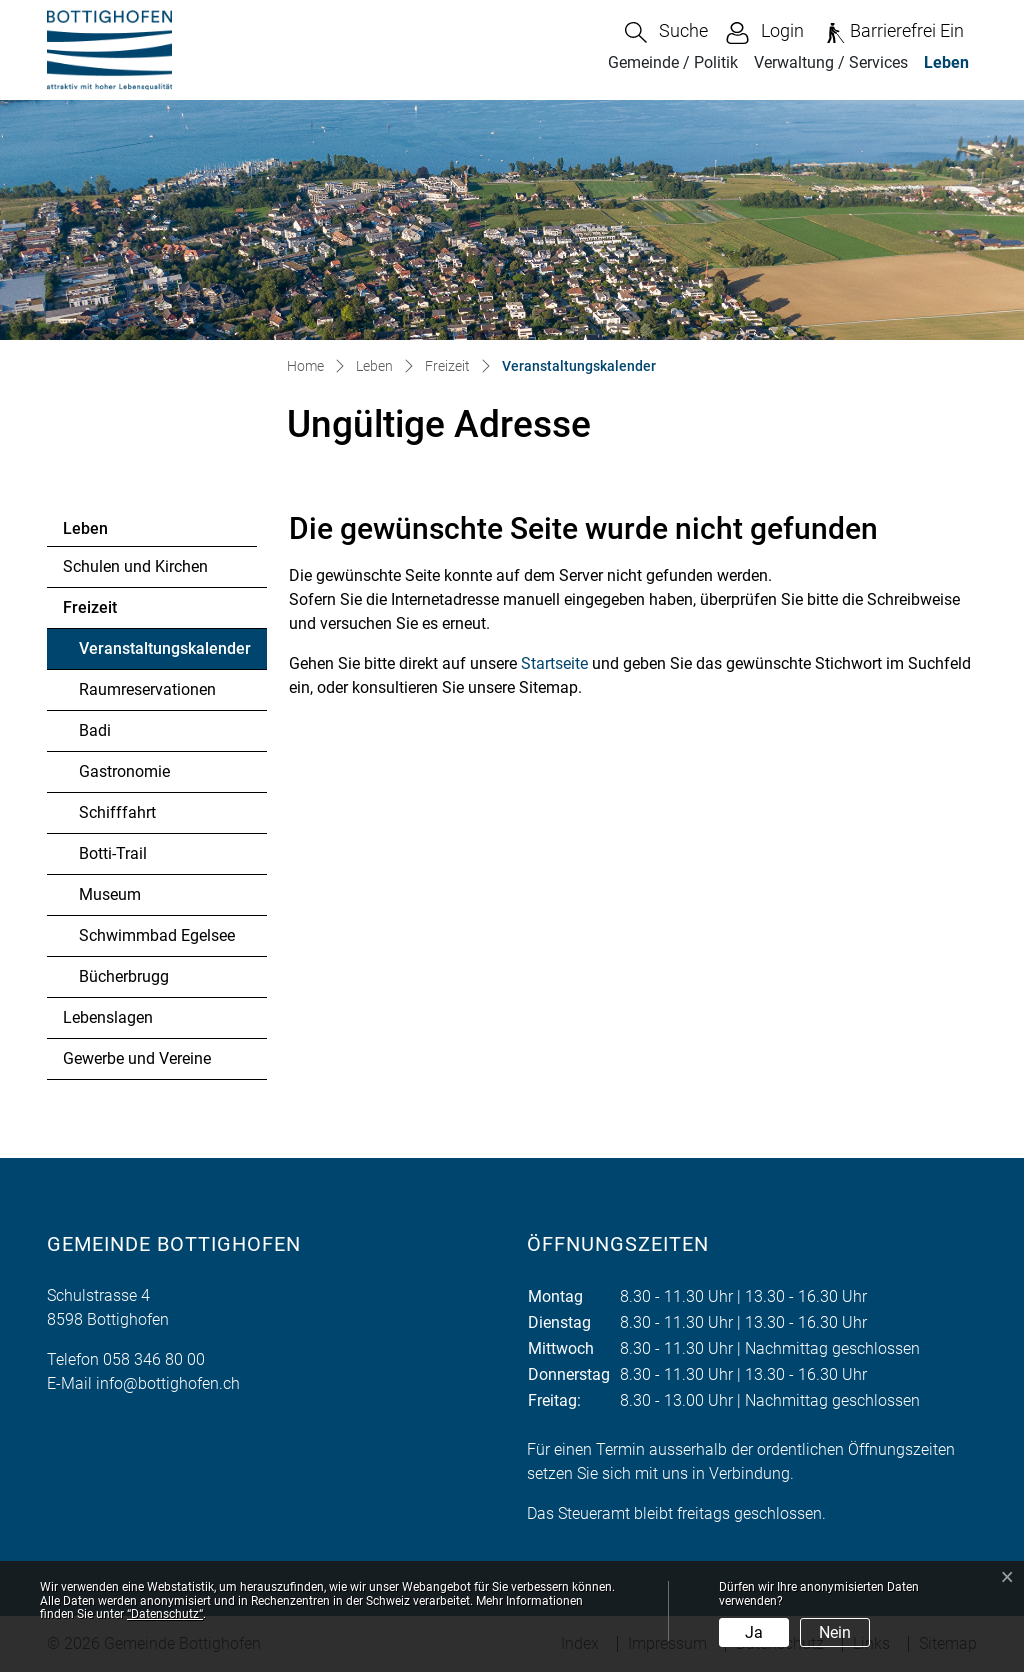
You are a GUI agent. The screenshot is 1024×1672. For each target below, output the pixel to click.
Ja (754, 1632)
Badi (95, 730)
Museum (110, 894)
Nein (835, 1632)
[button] (666, 32)
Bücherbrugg (124, 976)
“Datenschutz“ (165, 1614)
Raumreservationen (147, 689)
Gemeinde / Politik (673, 62)
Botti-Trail (113, 853)
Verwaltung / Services (831, 62)
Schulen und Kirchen (135, 566)
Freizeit (90, 607)
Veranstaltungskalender (164, 654)
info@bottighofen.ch (168, 1383)
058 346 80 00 (154, 1359)
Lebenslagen (108, 1017)
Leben (946, 62)
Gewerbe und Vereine (137, 1058)
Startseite (554, 663)
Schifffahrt (117, 812)
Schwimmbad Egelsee (157, 935)
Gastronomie (124, 771)
